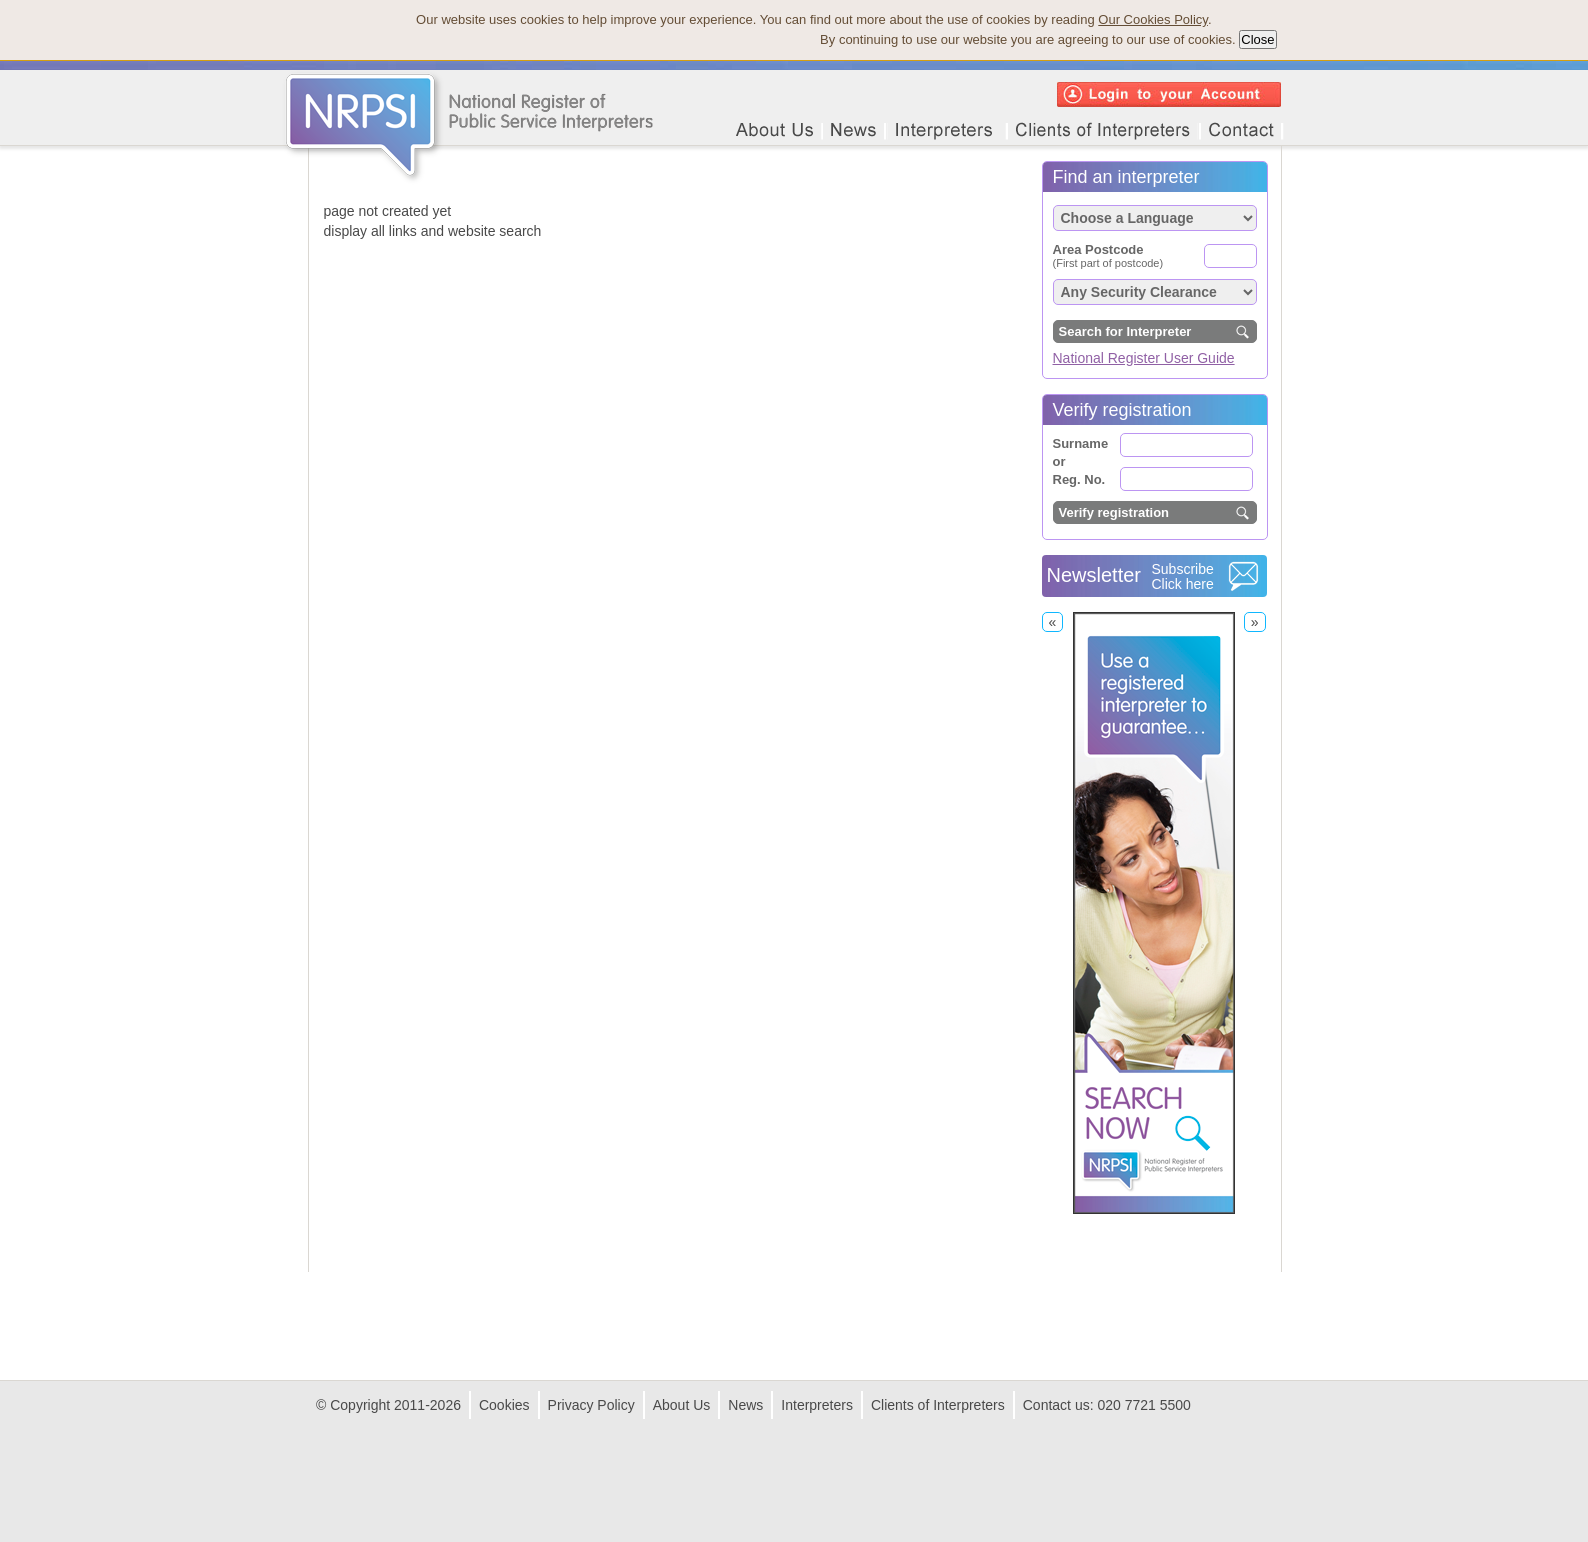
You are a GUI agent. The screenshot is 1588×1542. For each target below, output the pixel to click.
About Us (682, 1405)
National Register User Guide (1144, 358)
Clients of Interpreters (938, 1405)
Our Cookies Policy (1153, 19)
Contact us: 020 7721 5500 (1107, 1405)
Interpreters (817, 1405)
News (745, 1405)
